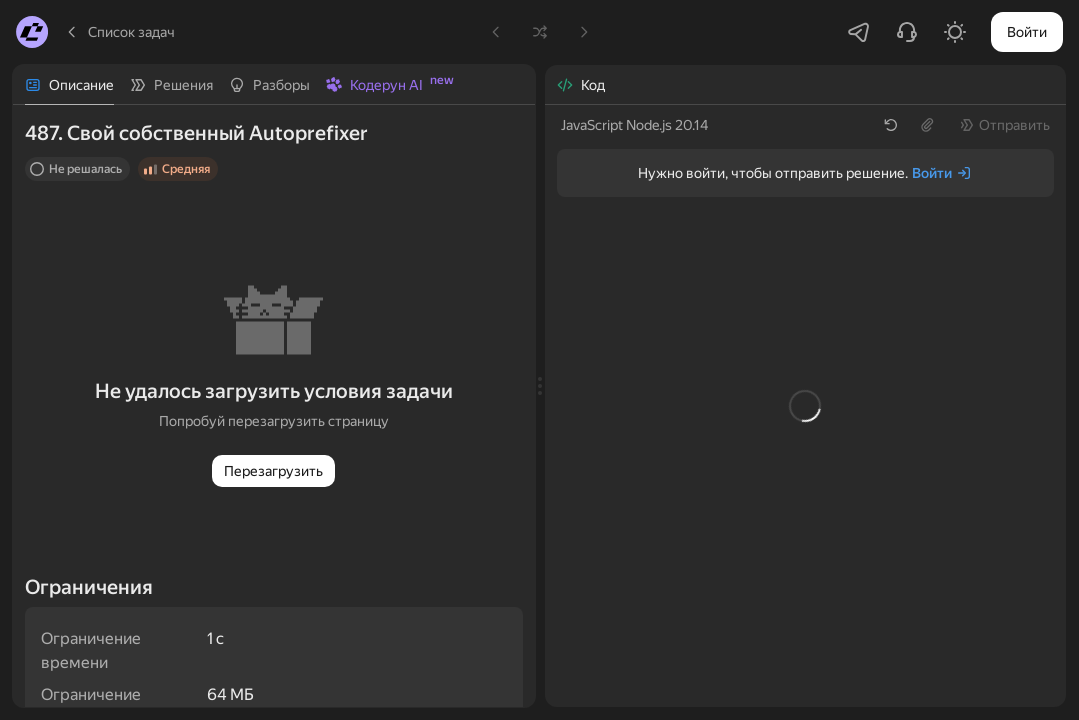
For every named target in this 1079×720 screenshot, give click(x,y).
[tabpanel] (274, 406)
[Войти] (942, 173)
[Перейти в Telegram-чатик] (859, 32)
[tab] (69, 85)
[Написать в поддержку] (907, 32)
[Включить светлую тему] (955, 32)
